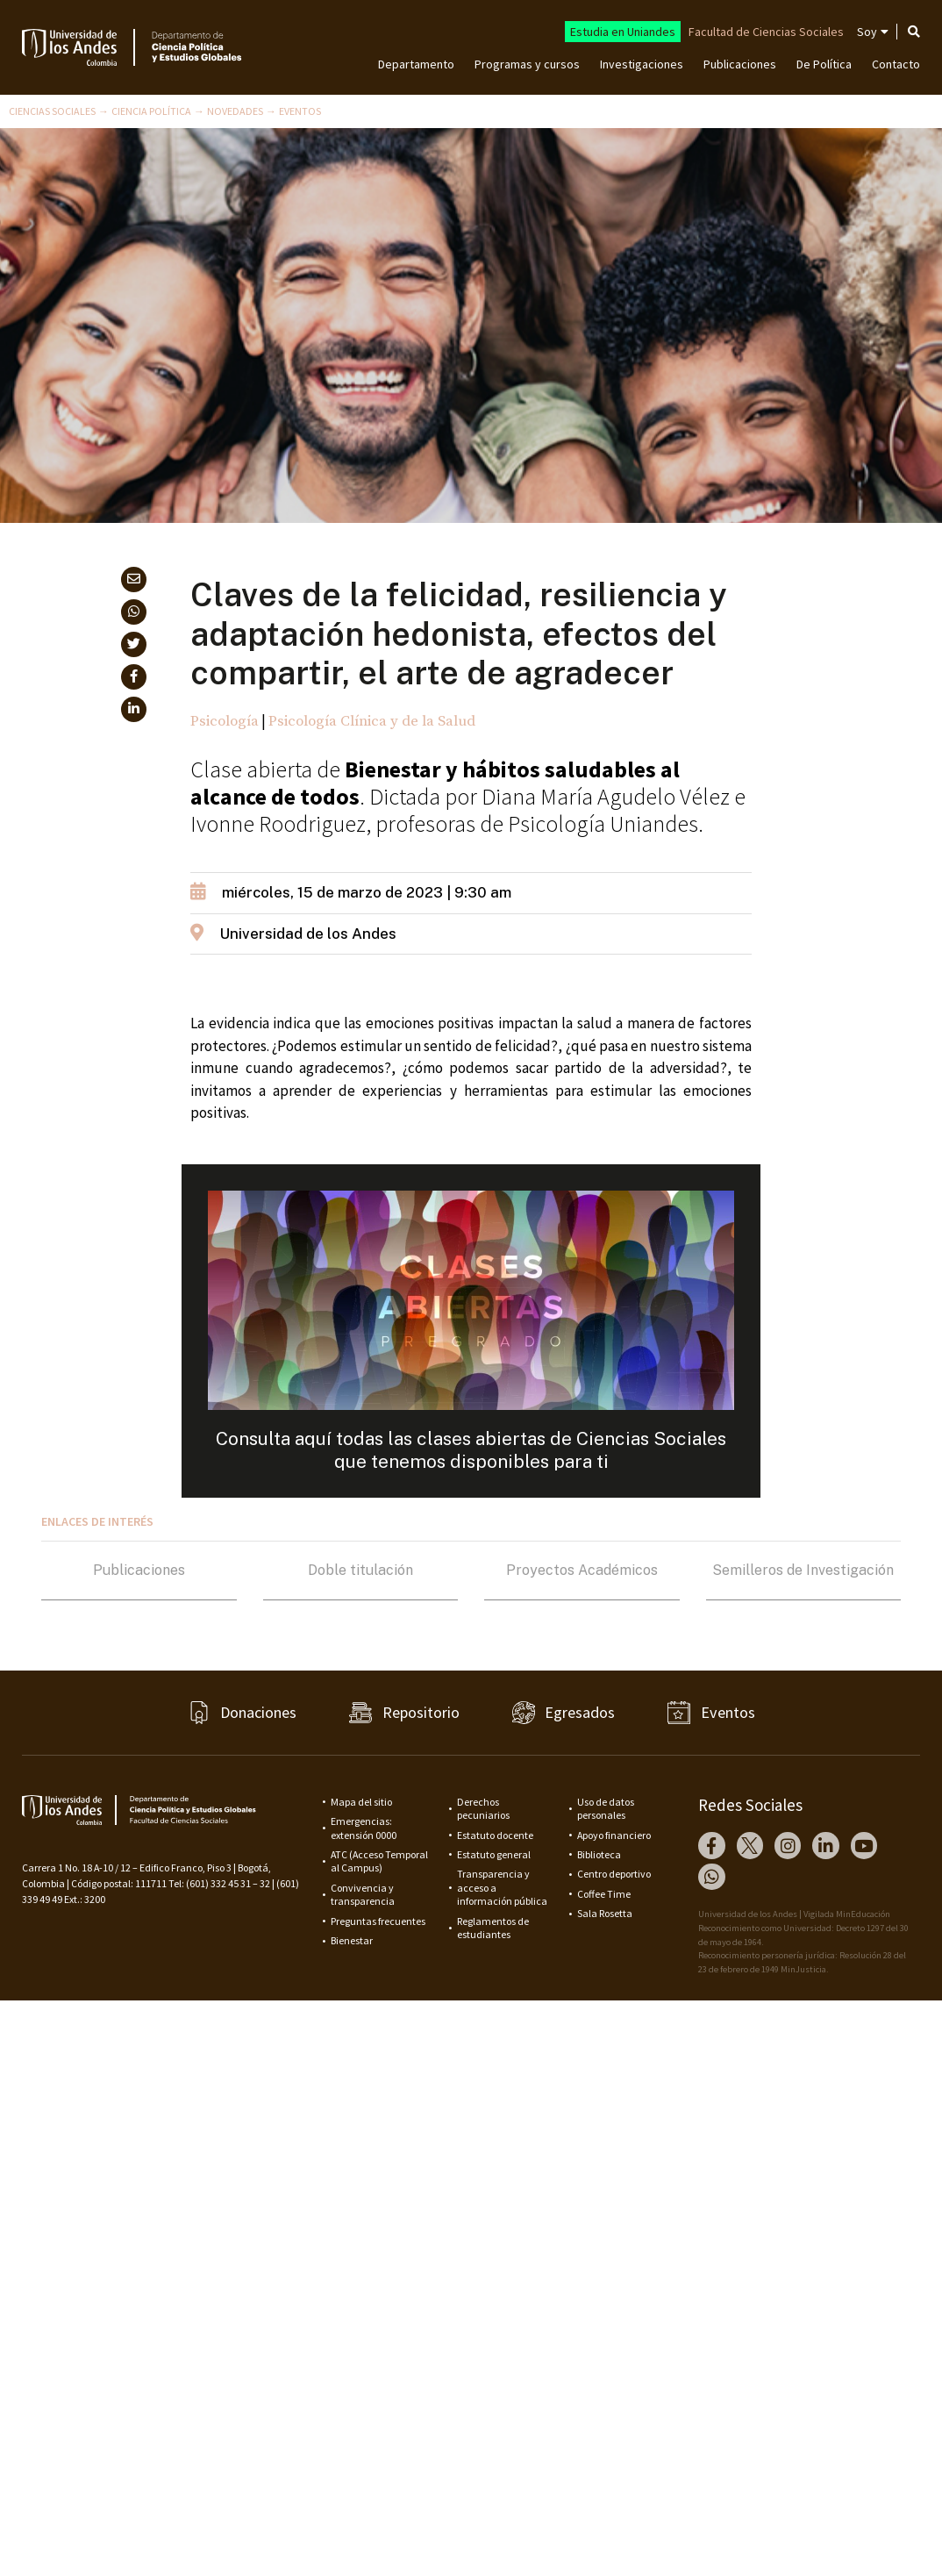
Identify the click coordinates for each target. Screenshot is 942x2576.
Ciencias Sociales (52, 111)
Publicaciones (739, 64)
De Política (824, 64)
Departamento (416, 64)
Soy (867, 31)
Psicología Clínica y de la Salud (371, 721)
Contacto (896, 64)
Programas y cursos (527, 64)
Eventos (300, 111)
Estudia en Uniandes (622, 31)
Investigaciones (641, 64)
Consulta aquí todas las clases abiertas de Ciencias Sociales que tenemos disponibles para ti (471, 1449)
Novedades (235, 111)
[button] (133, 579)
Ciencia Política (151, 111)
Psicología (224, 721)
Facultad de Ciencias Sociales (766, 31)
